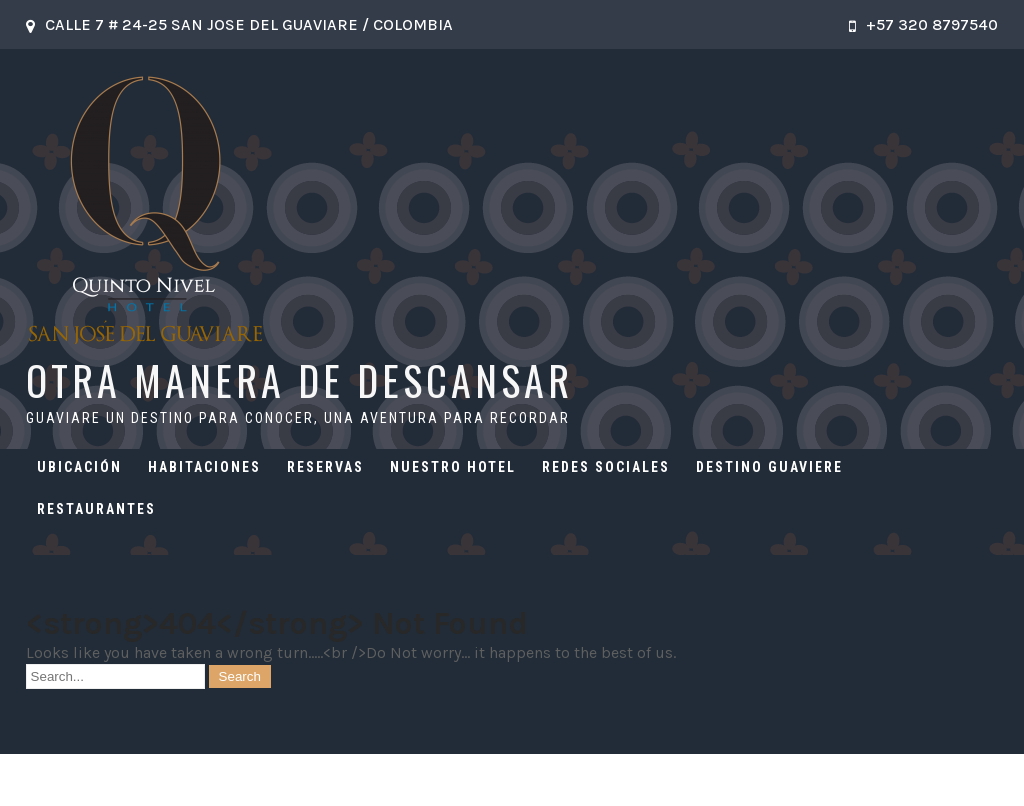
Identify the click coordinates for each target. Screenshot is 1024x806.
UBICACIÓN (79, 467)
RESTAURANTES (96, 509)
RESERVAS (325, 467)
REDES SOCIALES (606, 467)
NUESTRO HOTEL (453, 467)
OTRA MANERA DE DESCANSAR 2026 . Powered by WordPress (512, 779)
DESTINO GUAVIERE (769, 467)
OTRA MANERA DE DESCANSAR (299, 380)
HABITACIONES (204, 467)
